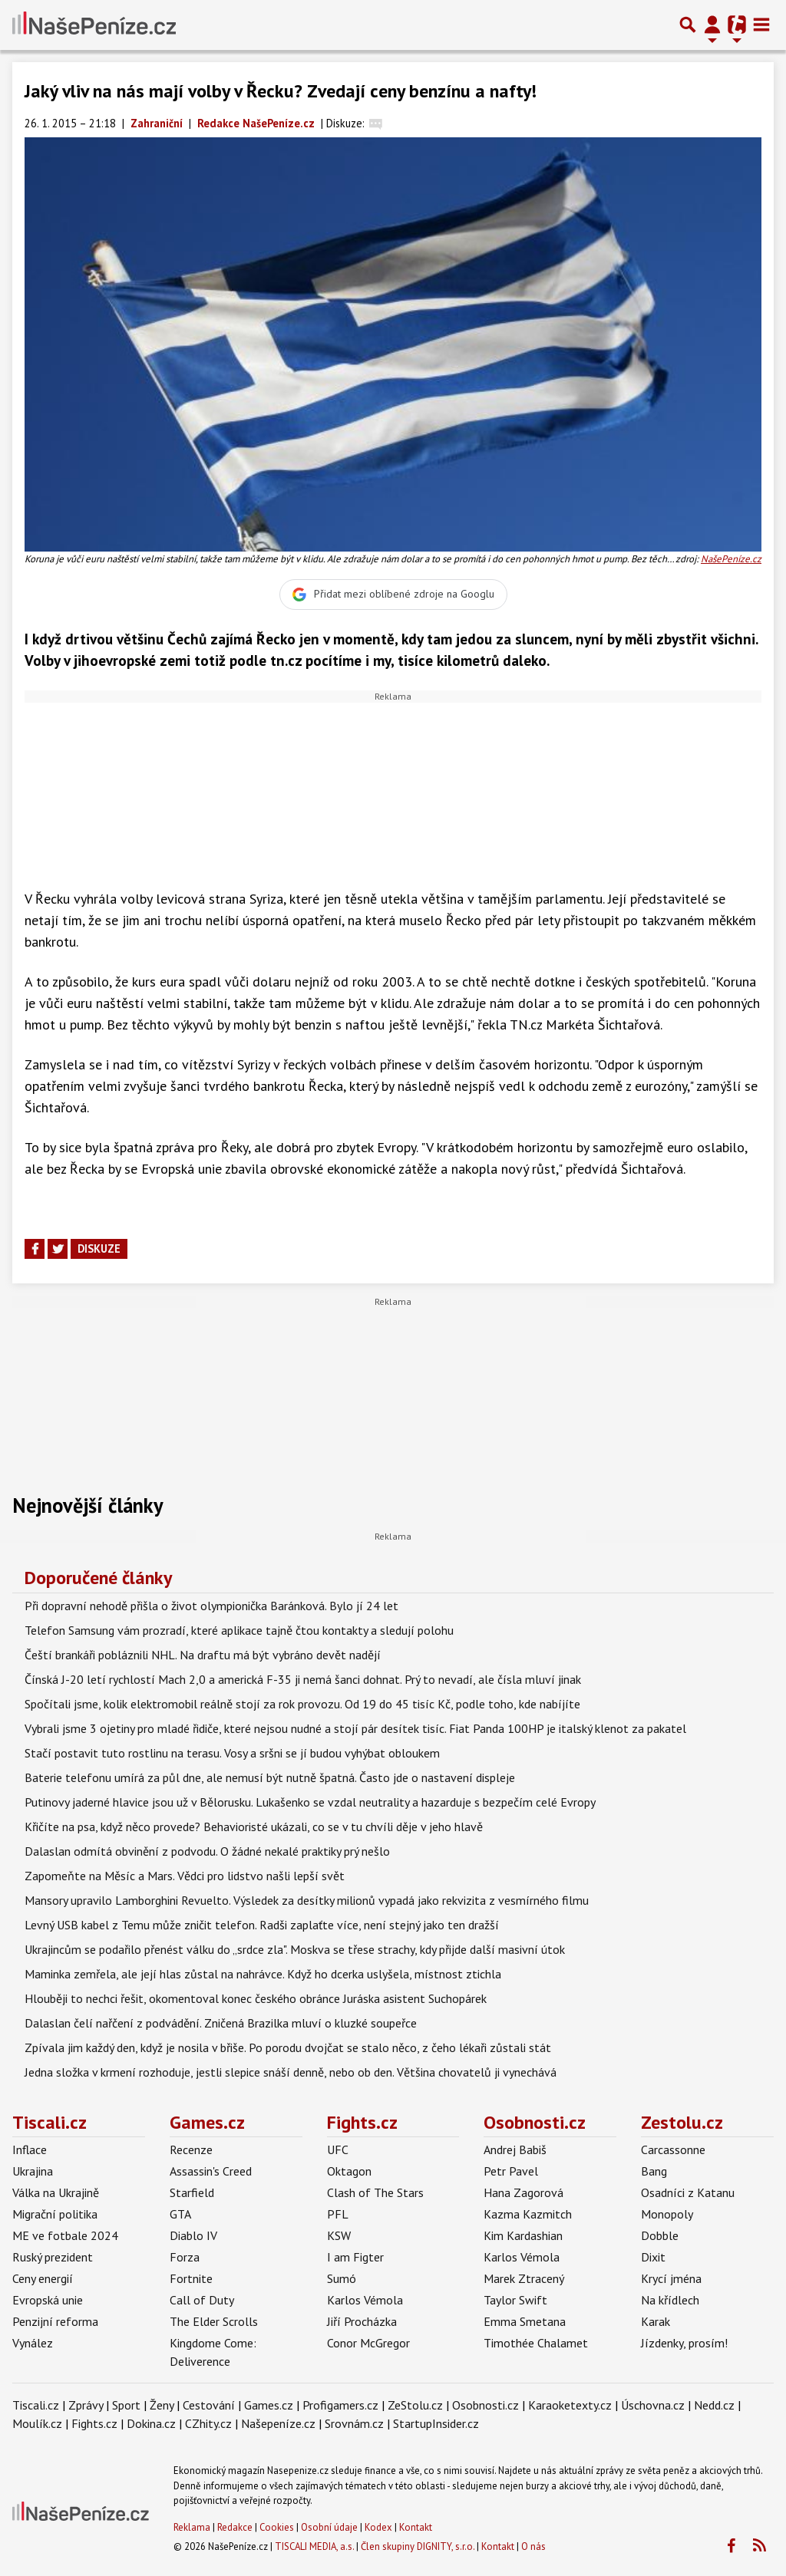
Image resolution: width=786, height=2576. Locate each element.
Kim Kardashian (523, 2235)
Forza (185, 2257)
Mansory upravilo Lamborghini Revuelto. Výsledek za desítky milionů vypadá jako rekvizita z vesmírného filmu (307, 1900)
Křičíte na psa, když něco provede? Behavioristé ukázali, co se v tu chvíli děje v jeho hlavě (254, 1826)
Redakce (235, 2527)
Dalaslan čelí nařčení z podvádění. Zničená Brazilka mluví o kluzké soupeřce (221, 2023)
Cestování (209, 2405)
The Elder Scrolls (214, 2321)
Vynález (32, 2342)
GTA (180, 2214)
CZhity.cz (208, 2423)
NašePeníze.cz (731, 558)
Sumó (341, 2278)
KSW (339, 2235)
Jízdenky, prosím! (684, 2342)
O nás (533, 2546)
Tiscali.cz (49, 2122)
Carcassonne (673, 2149)
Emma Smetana (525, 2321)
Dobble (660, 2235)
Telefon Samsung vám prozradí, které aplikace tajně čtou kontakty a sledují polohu (239, 1630)
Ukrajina (32, 2171)
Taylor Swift (515, 2300)
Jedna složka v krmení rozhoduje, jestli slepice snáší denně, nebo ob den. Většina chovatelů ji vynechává (290, 2072)
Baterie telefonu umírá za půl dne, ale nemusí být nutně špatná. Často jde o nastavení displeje (270, 1777)
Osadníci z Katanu (688, 2192)
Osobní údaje (329, 2527)
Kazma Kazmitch (528, 2214)
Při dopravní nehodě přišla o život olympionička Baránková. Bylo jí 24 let (211, 1605)
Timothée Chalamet (536, 2342)
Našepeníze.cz (278, 2423)
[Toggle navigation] (761, 24)
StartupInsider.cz (436, 2423)
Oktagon (349, 2171)
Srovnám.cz (354, 2423)
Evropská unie (47, 2300)
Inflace (29, 2149)
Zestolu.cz (682, 2122)
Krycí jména (671, 2278)
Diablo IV (193, 2235)
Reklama (191, 2527)
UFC (337, 2149)
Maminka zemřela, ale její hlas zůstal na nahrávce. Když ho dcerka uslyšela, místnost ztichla (263, 1973)
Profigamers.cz (340, 2405)
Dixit (653, 2257)
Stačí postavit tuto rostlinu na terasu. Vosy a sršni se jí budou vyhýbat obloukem (232, 1753)
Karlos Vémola (365, 2300)
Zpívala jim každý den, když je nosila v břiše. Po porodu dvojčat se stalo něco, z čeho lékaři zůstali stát (288, 2047)
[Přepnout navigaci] (712, 24)
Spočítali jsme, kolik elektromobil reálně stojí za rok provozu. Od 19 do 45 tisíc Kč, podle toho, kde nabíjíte (302, 1703)
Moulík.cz (37, 2423)
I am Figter (355, 2257)
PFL (337, 2214)
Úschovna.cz (653, 2405)
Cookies (276, 2527)
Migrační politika (54, 2214)
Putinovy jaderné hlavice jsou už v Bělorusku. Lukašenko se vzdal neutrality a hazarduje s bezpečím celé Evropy (310, 1802)
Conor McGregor (368, 2342)
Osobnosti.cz (535, 2122)
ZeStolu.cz (415, 2405)
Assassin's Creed (211, 2171)
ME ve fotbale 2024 (65, 2235)
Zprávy (85, 2405)
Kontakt (415, 2527)
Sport (126, 2405)
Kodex (380, 2527)
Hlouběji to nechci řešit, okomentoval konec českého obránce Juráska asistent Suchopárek (256, 1998)
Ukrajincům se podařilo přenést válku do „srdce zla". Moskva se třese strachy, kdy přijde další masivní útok (295, 1949)
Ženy (161, 2405)
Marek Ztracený (524, 2278)
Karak (655, 2321)
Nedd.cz (714, 2405)
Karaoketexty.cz (570, 2405)
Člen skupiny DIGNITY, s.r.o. (417, 2546)
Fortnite (191, 2278)
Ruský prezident (52, 2257)
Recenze (191, 2149)
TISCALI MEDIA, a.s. (314, 2546)
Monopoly (667, 2214)
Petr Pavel (511, 2171)
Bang (654, 2171)
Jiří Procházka (362, 2321)
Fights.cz (362, 2122)
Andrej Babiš (515, 2149)
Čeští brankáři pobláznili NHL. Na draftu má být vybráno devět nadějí (203, 1654)
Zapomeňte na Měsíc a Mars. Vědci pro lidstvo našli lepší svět (185, 1875)
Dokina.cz (151, 2423)
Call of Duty (202, 2300)
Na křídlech (670, 2300)
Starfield (192, 2192)
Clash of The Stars (375, 2192)
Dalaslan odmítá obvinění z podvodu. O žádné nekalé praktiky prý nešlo (207, 1851)
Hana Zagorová (523, 2192)
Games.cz (207, 2122)
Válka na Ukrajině (55, 2192)
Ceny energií (42, 2278)
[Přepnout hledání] (687, 24)
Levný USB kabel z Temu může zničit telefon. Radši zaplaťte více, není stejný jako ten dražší (262, 1924)
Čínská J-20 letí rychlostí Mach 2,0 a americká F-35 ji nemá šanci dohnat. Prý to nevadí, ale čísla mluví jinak (303, 1679)
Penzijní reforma (55, 2321)
